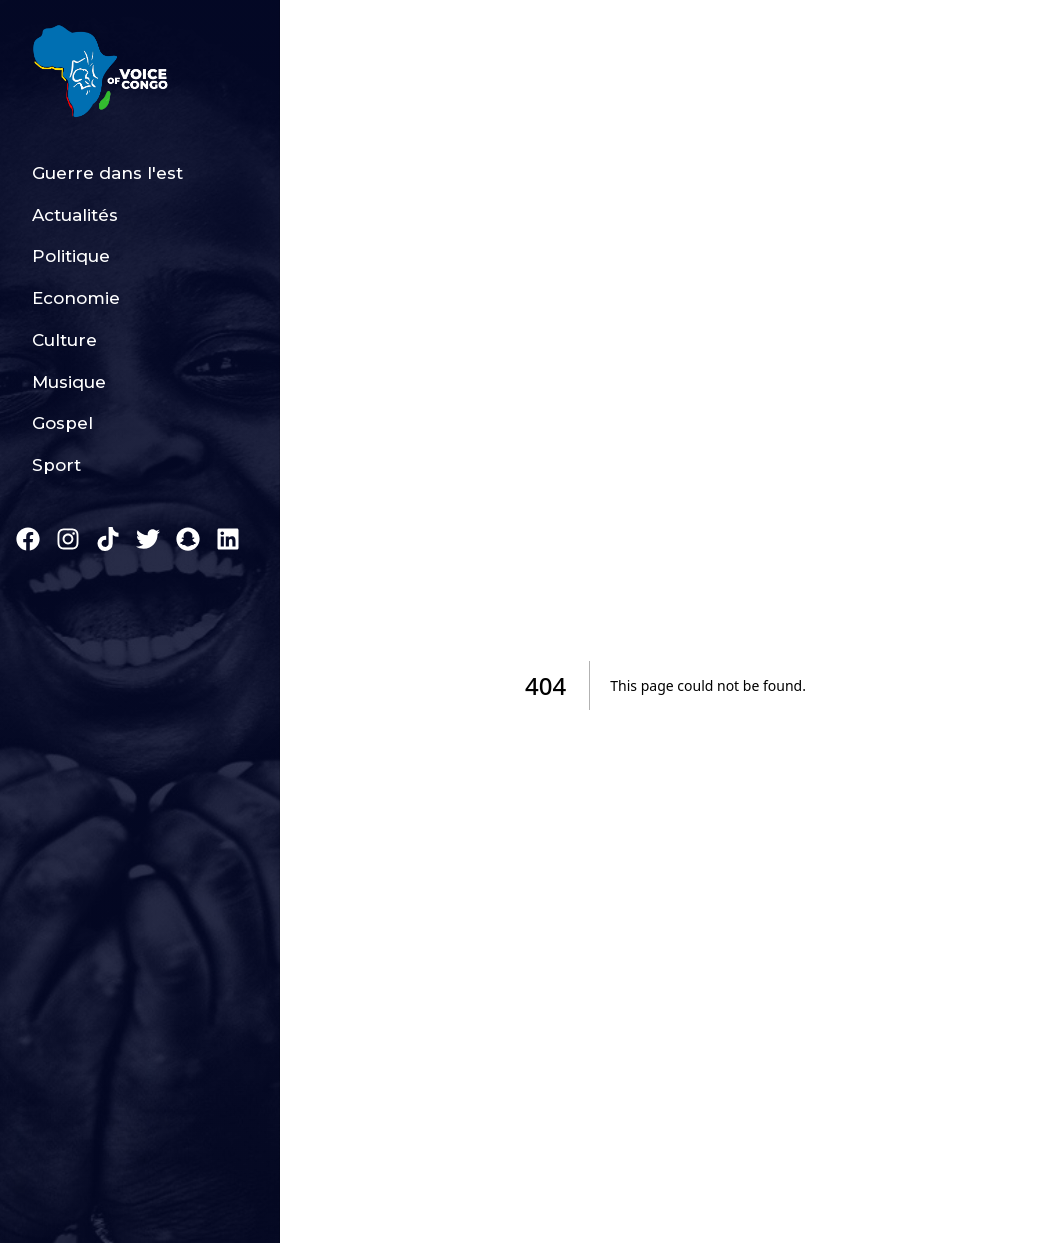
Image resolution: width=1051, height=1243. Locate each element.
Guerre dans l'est (107, 173)
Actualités (75, 215)
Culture (64, 340)
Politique (71, 256)
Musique (69, 382)
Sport (56, 465)
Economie (76, 298)
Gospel (62, 423)
